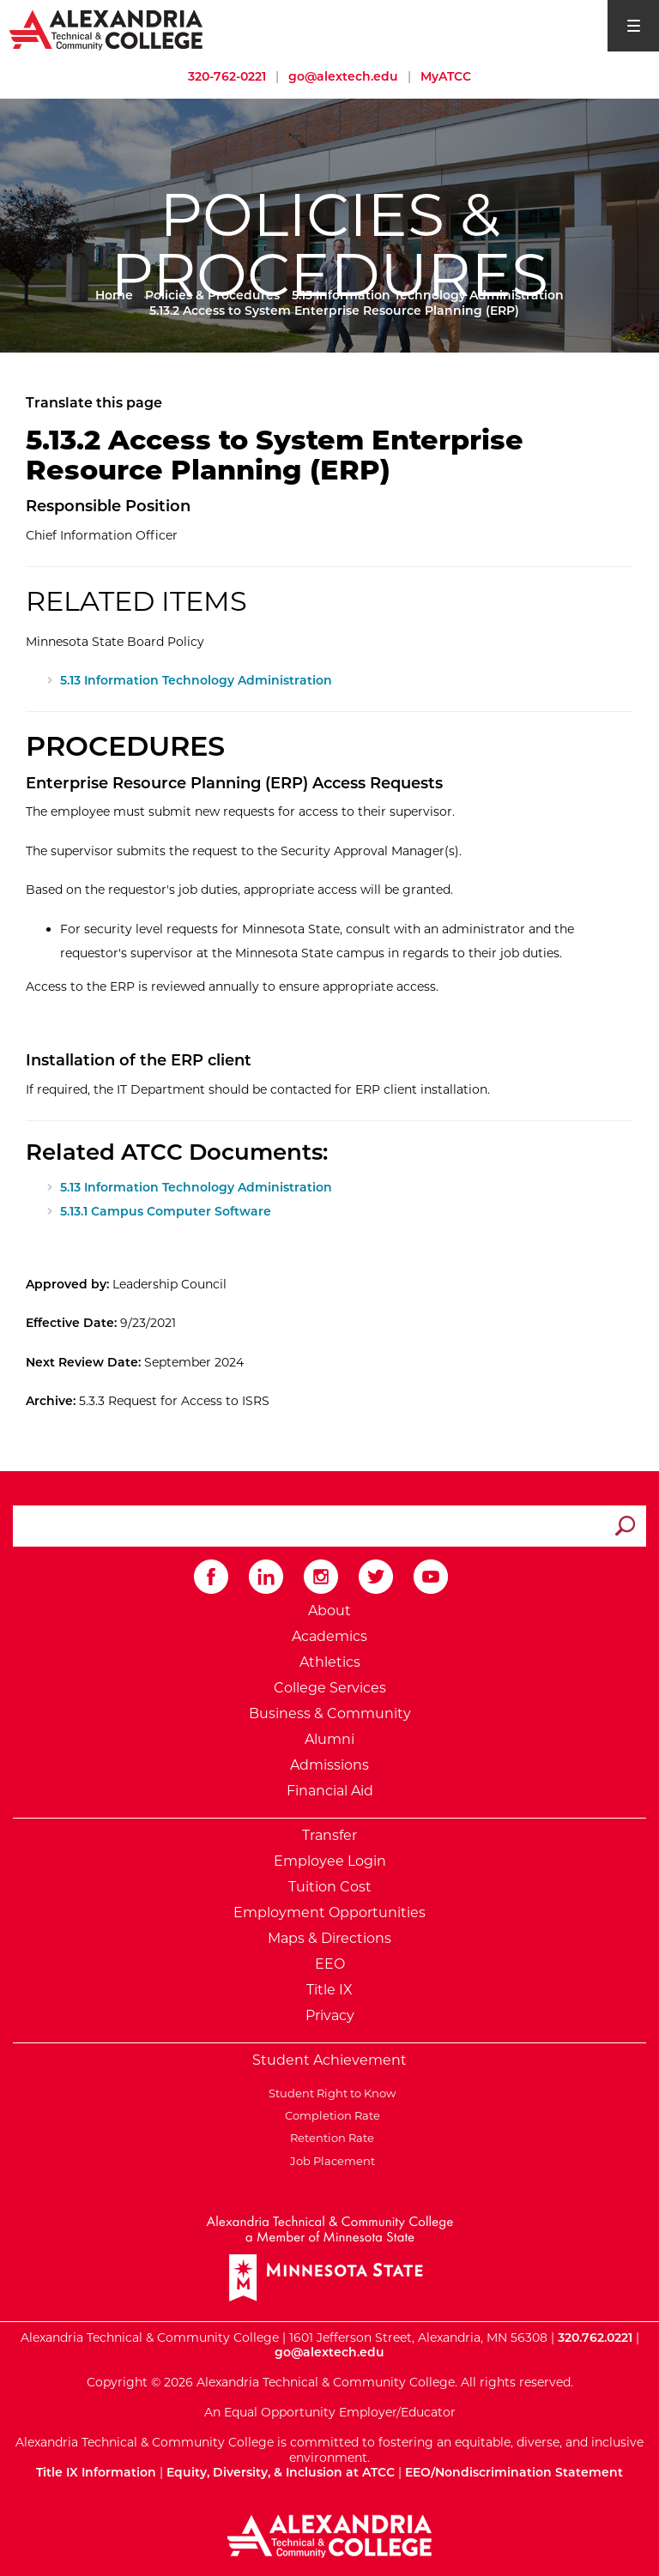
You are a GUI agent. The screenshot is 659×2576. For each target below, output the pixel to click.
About (329, 1610)
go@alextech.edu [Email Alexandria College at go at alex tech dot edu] (343, 76)
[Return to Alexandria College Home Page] (106, 29)
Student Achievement (329, 2060)
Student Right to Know (329, 2093)
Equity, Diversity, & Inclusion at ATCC (280, 2472)
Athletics (329, 1662)
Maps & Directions (329, 1938)
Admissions (329, 1765)
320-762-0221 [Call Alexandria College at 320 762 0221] (227, 76)
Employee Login (330, 1861)
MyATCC (445, 76)
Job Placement (330, 2161)
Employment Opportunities (329, 1912)
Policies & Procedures (212, 295)
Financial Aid (330, 1791)
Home (114, 295)
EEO (330, 1964)
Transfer (329, 1835)
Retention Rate (329, 2138)
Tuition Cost (330, 1887)
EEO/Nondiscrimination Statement (514, 2472)
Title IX (329, 1990)
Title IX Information (96, 2472)
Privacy (329, 2015)
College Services (330, 1688)
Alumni (329, 1739)
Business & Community (330, 1713)
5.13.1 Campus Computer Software (165, 1211)
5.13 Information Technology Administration (428, 295)
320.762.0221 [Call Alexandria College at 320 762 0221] (595, 2337)
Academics (329, 1636)
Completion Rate (330, 2115)
